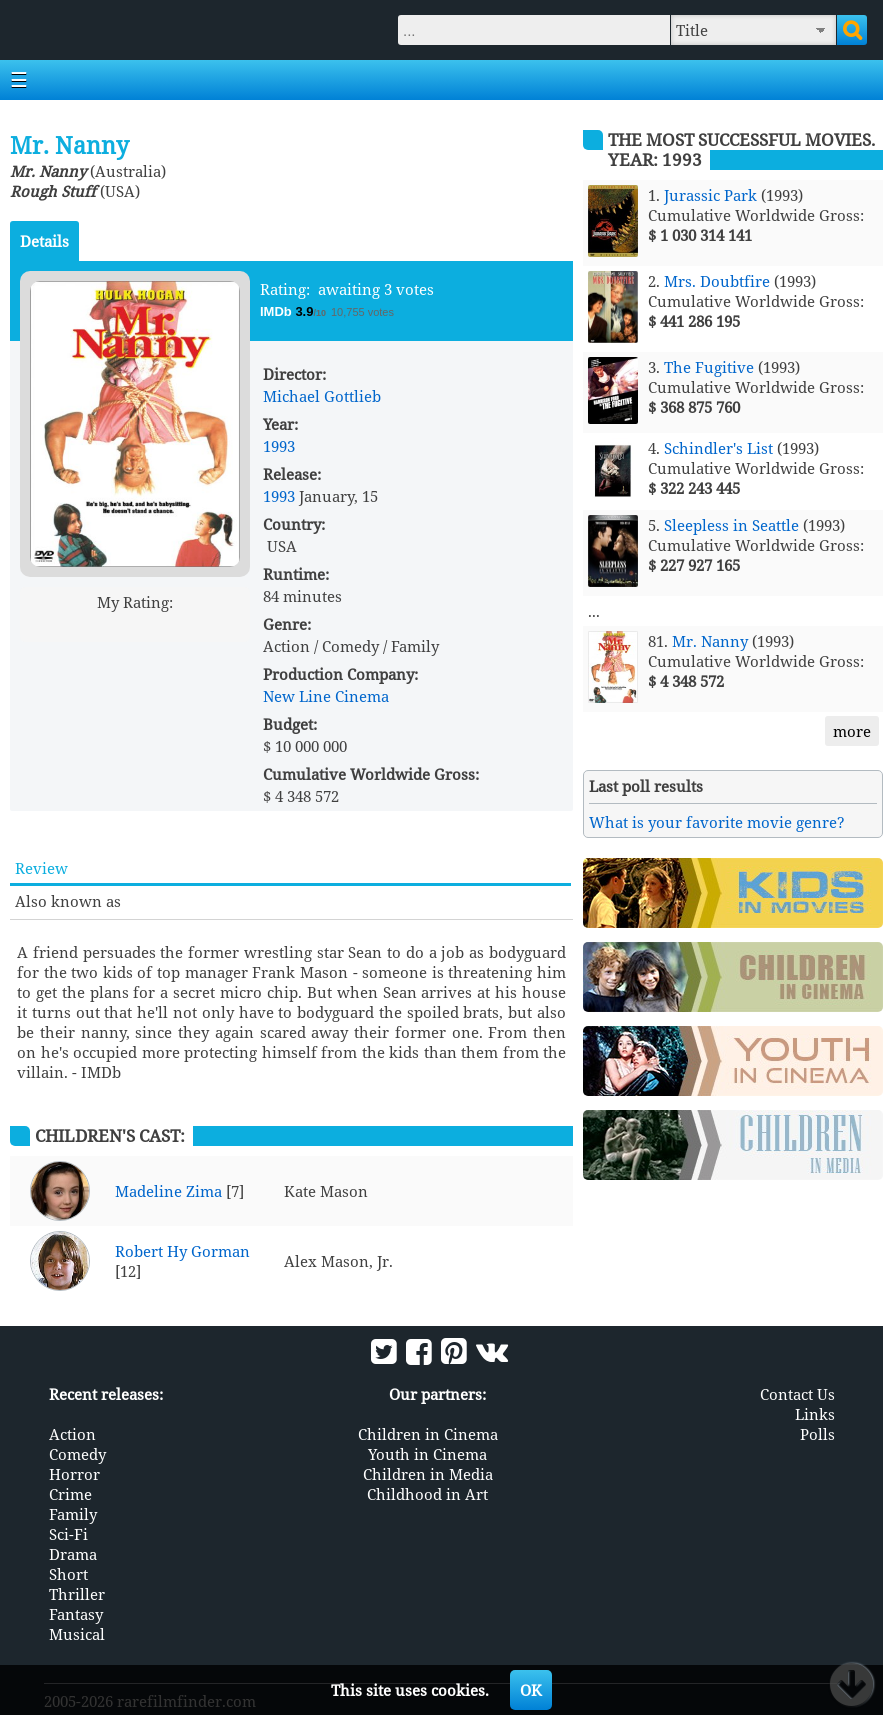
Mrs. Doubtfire (717, 281)
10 (211, 625)
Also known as (68, 901)
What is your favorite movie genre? (717, 822)
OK (531, 1690)
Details (44, 241)
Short (68, 1574)
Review (41, 868)
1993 (279, 446)
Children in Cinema (428, 1434)
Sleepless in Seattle (731, 525)
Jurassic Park (710, 195)
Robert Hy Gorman (182, 1251)
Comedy (77, 1454)
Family (73, 1514)
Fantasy (76, 1614)
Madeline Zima (168, 1191)
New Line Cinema (326, 696)
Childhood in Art (427, 1494)
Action (72, 1434)
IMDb (277, 311)
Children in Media (428, 1474)
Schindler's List (718, 448)
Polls (817, 1434)
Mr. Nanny (710, 641)
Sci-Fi (68, 1534)
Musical (77, 1634)
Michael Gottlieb (322, 396)
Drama (73, 1554)
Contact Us (797, 1394)
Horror (74, 1474)
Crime (70, 1494)
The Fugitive (709, 367)
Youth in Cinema (427, 1454)
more (852, 731)
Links (815, 1414)
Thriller (77, 1594)
